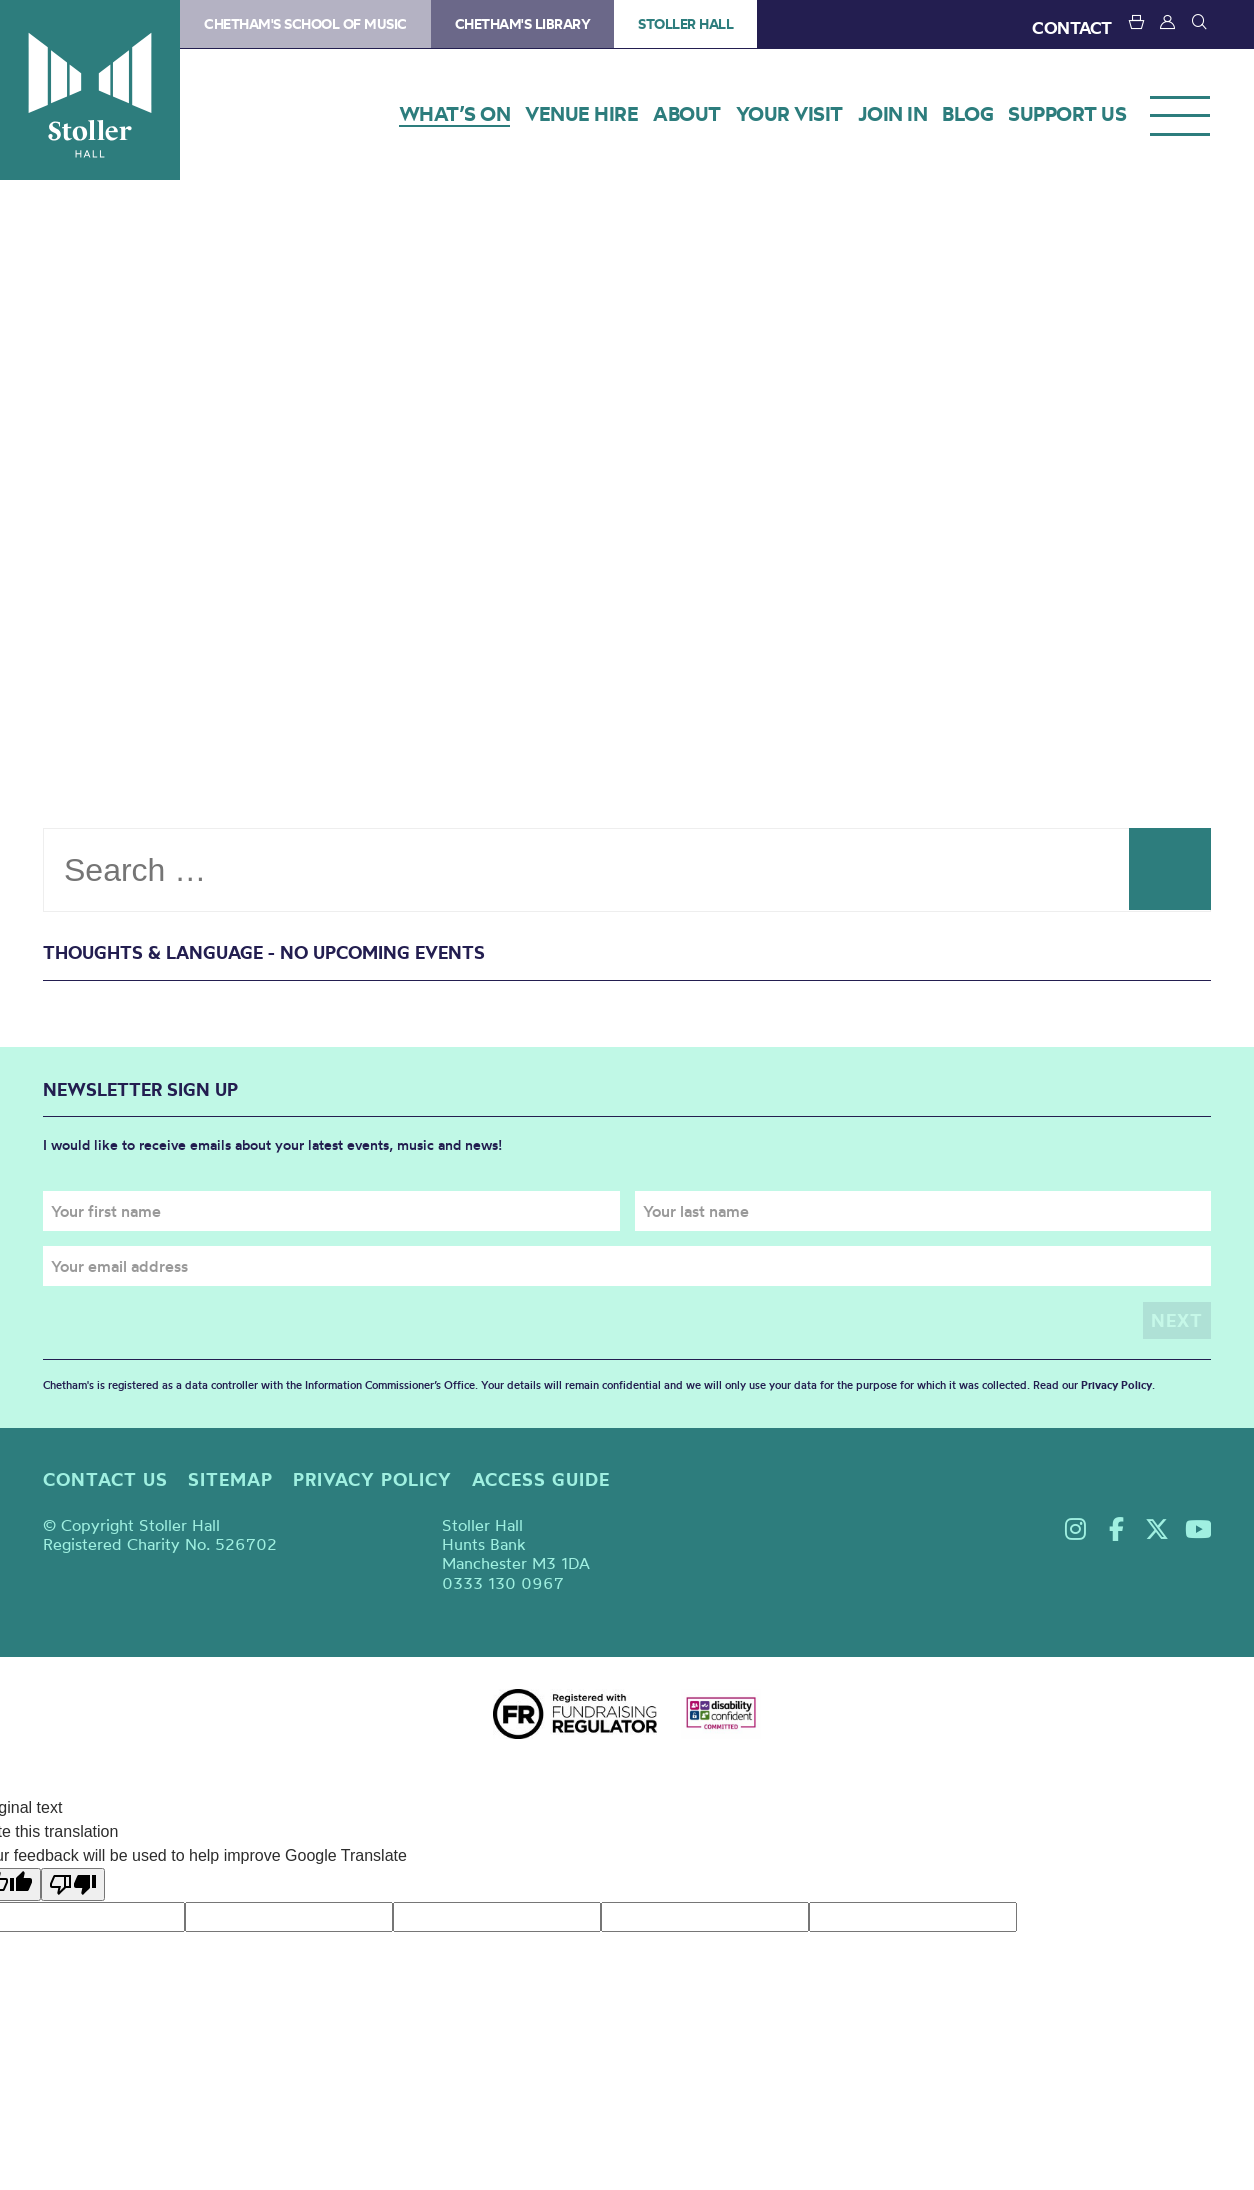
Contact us (105, 1478)
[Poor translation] (73, 1883)
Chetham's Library (523, 24)
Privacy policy (372, 1478)
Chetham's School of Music (305, 24)
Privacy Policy (1116, 1385)
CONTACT (1072, 27)
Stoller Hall (90, 90)
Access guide (541, 1478)
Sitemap (230, 1478)
